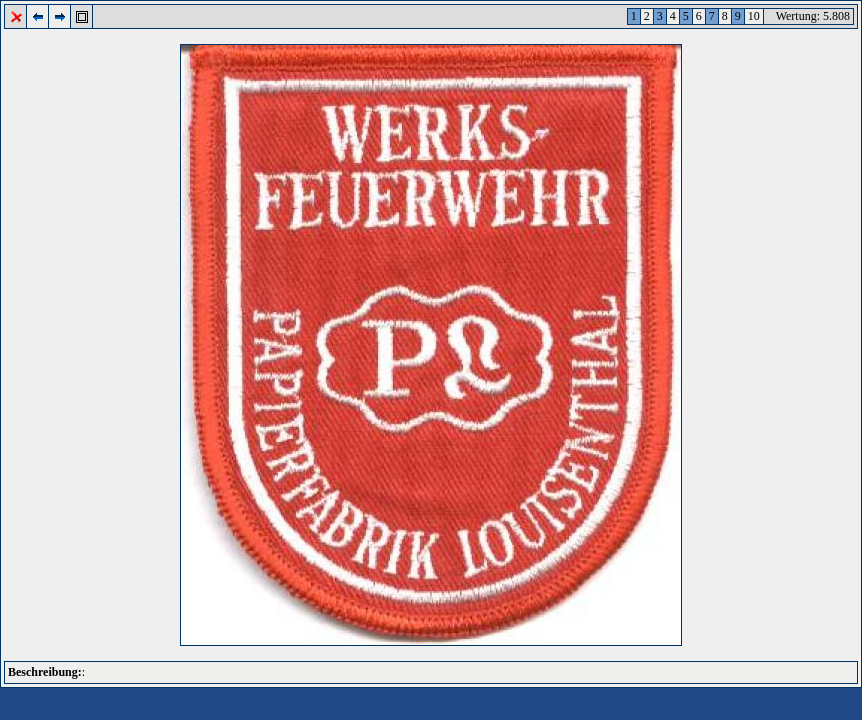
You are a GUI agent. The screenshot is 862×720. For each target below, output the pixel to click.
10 (754, 16)
